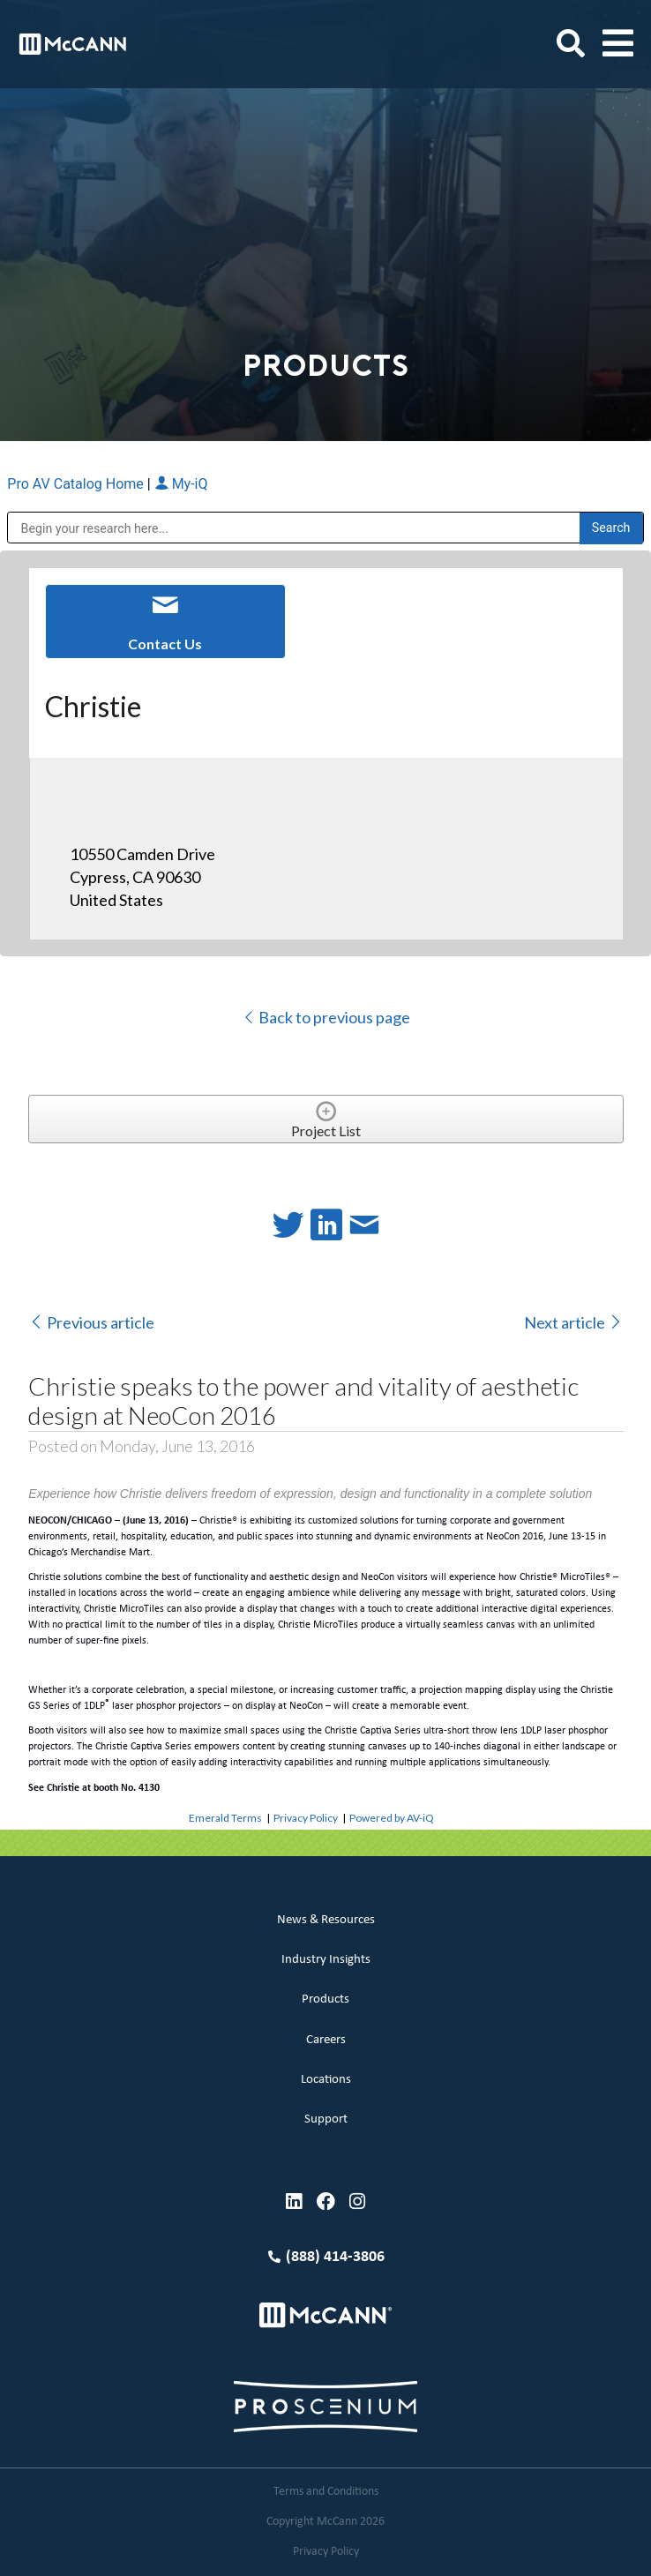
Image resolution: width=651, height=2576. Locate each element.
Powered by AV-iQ (391, 1817)
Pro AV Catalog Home (76, 484)
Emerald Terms (225, 1817)
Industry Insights (325, 1959)
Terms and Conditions (325, 2491)
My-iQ (181, 484)
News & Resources (326, 1920)
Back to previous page (326, 1017)
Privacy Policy (305, 1817)
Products (325, 1999)
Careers (326, 2040)
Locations (326, 2079)
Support (326, 2119)
